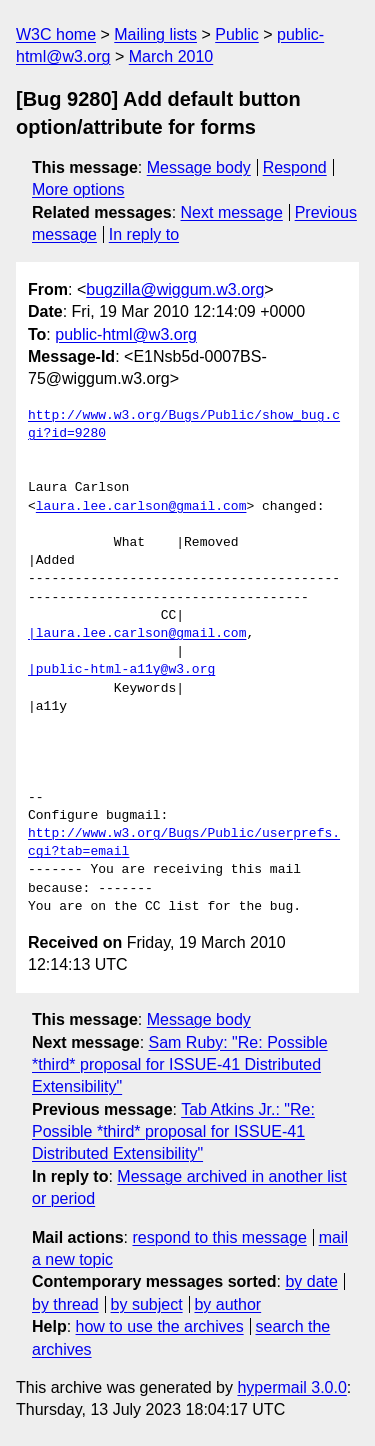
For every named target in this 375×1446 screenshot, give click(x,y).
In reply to (144, 234)
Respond (295, 167)
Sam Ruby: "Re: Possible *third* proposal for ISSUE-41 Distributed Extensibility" (180, 1065)
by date (311, 1281)
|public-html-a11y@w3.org (121, 670)
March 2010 (171, 56)
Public (237, 34)
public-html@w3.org (126, 334)
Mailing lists (155, 34)
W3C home (56, 34)
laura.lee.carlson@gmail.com (141, 507)
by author (227, 1304)
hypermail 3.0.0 (291, 1387)
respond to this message (219, 1237)
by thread (65, 1304)
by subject (147, 1304)
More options (78, 189)
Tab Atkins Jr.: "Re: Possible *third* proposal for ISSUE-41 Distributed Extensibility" (173, 1132)
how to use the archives (160, 1326)
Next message (232, 212)
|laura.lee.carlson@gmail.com (137, 634)
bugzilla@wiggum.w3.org (175, 289)
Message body (199, 167)
